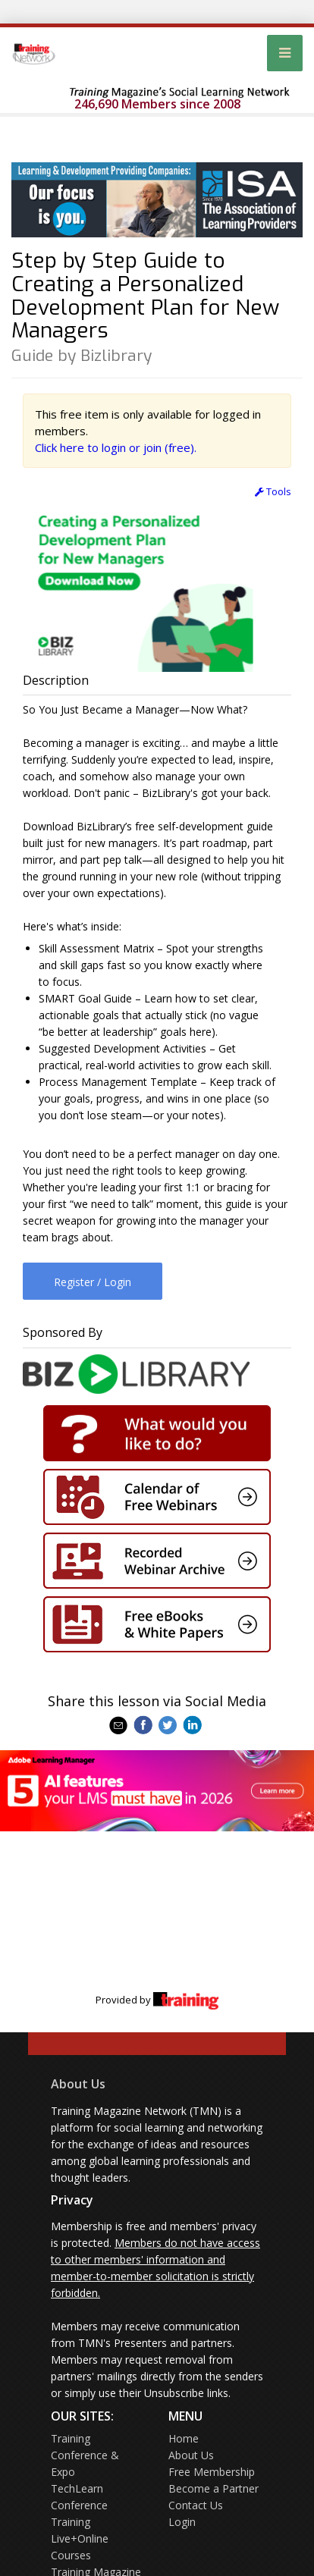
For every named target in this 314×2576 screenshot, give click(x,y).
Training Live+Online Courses (79, 2538)
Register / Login (92, 1282)
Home (183, 2438)
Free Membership (211, 2472)
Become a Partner (213, 2488)
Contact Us (195, 2505)
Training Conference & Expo (85, 2455)
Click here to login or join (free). (115, 447)
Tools (273, 491)
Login (182, 2522)
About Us (78, 2084)
